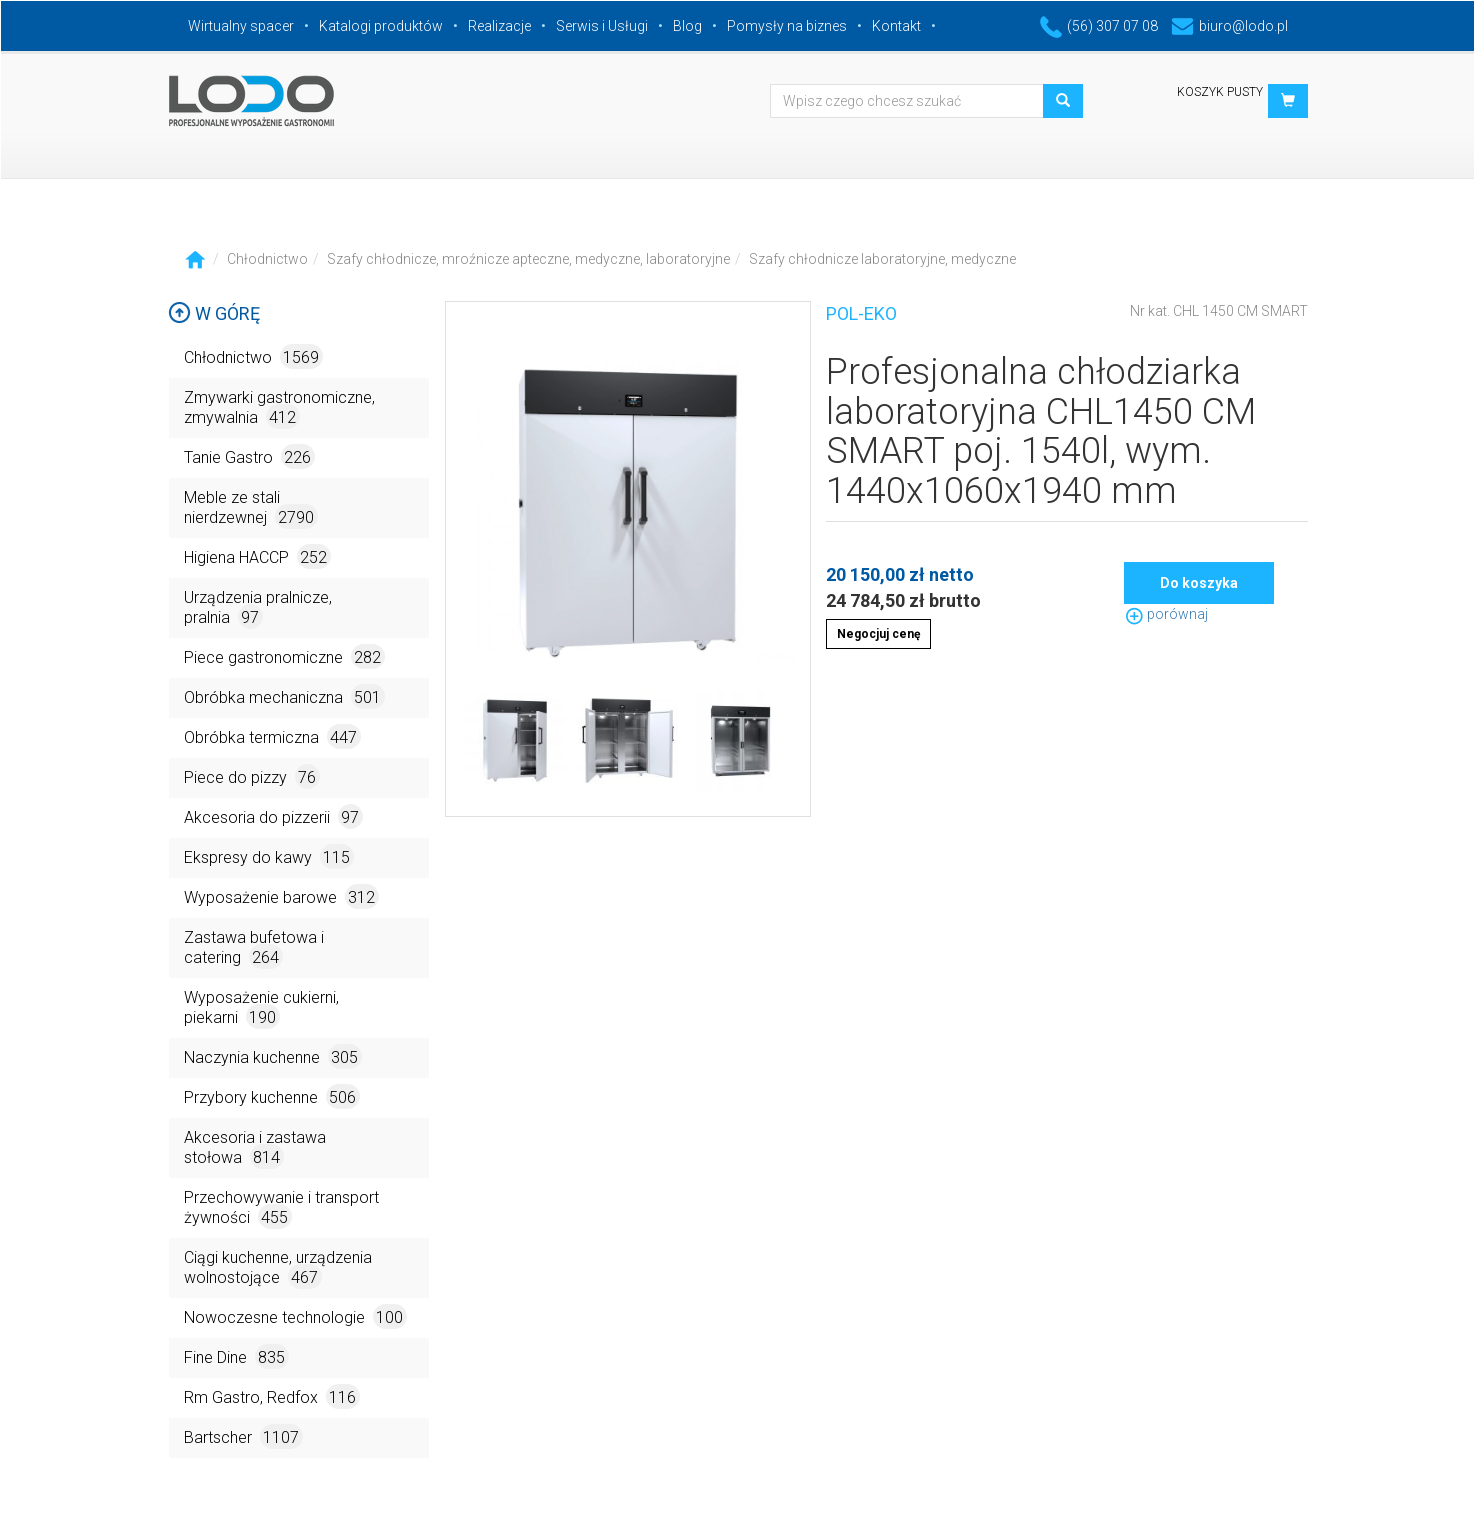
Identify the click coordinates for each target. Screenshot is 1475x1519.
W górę (214, 313)
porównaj (1166, 614)
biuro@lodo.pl (1229, 26)
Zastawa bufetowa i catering (254, 948)
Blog (687, 26)
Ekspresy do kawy (269, 856)
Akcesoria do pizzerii (273, 816)
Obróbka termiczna (272, 736)
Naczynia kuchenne (273, 1056)
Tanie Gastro (249, 456)
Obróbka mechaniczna (284, 696)
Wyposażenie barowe (281, 896)
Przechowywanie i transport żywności (281, 1208)
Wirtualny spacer (241, 26)
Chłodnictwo (267, 259)
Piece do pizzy (252, 776)
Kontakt (896, 26)
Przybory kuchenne (272, 1096)
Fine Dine (236, 1356)
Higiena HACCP (257, 556)
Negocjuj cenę (878, 634)
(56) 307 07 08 (1099, 26)
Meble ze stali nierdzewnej (251, 508)
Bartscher (243, 1436)
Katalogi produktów (381, 26)
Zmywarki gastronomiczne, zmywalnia (279, 408)
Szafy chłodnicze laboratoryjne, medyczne (882, 259)
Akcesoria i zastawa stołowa (255, 1148)
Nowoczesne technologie (295, 1316)
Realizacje (499, 26)
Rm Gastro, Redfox (272, 1396)
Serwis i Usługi (602, 26)
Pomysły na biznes (787, 26)
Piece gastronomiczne (284, 656)
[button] (1288, 101)
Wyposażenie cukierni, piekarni (261, 1008)
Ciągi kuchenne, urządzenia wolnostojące (278, 1268)
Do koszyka (1199, 583)
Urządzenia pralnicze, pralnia (258, 608)
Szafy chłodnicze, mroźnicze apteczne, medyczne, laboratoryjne (528, 259)
